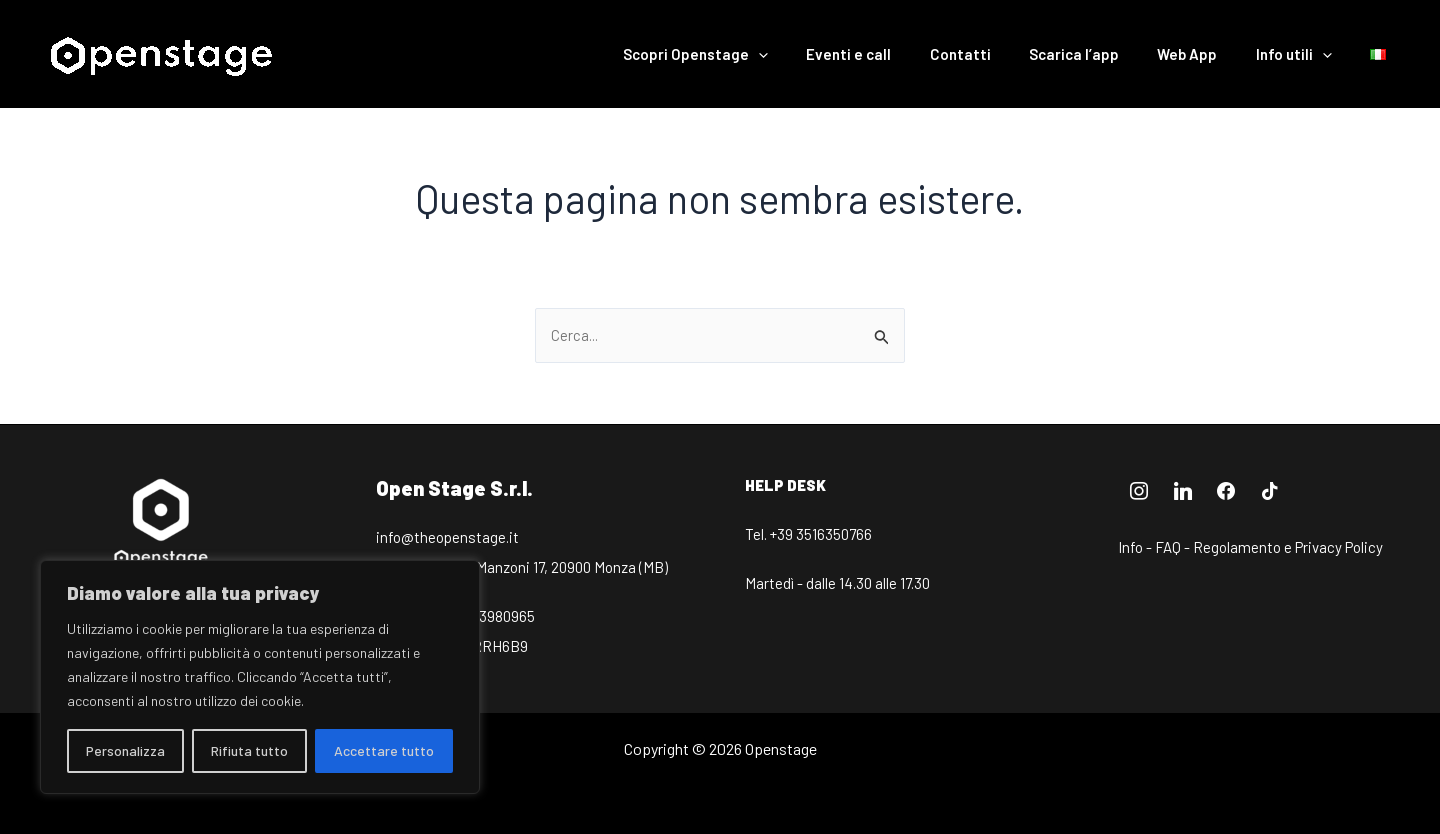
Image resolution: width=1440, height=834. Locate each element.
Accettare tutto (384, 750)
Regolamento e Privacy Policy (1288, 547)
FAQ (1168, 547)
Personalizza (125, 750)
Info (1130, 547)
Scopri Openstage (749, 54)
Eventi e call (894, 54)
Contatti (997, 54)
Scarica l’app (1103, 54)
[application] (812, 54)
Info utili (1306, 54)
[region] (260, 677)
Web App (1208, 54)
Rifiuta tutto (249, 750)
